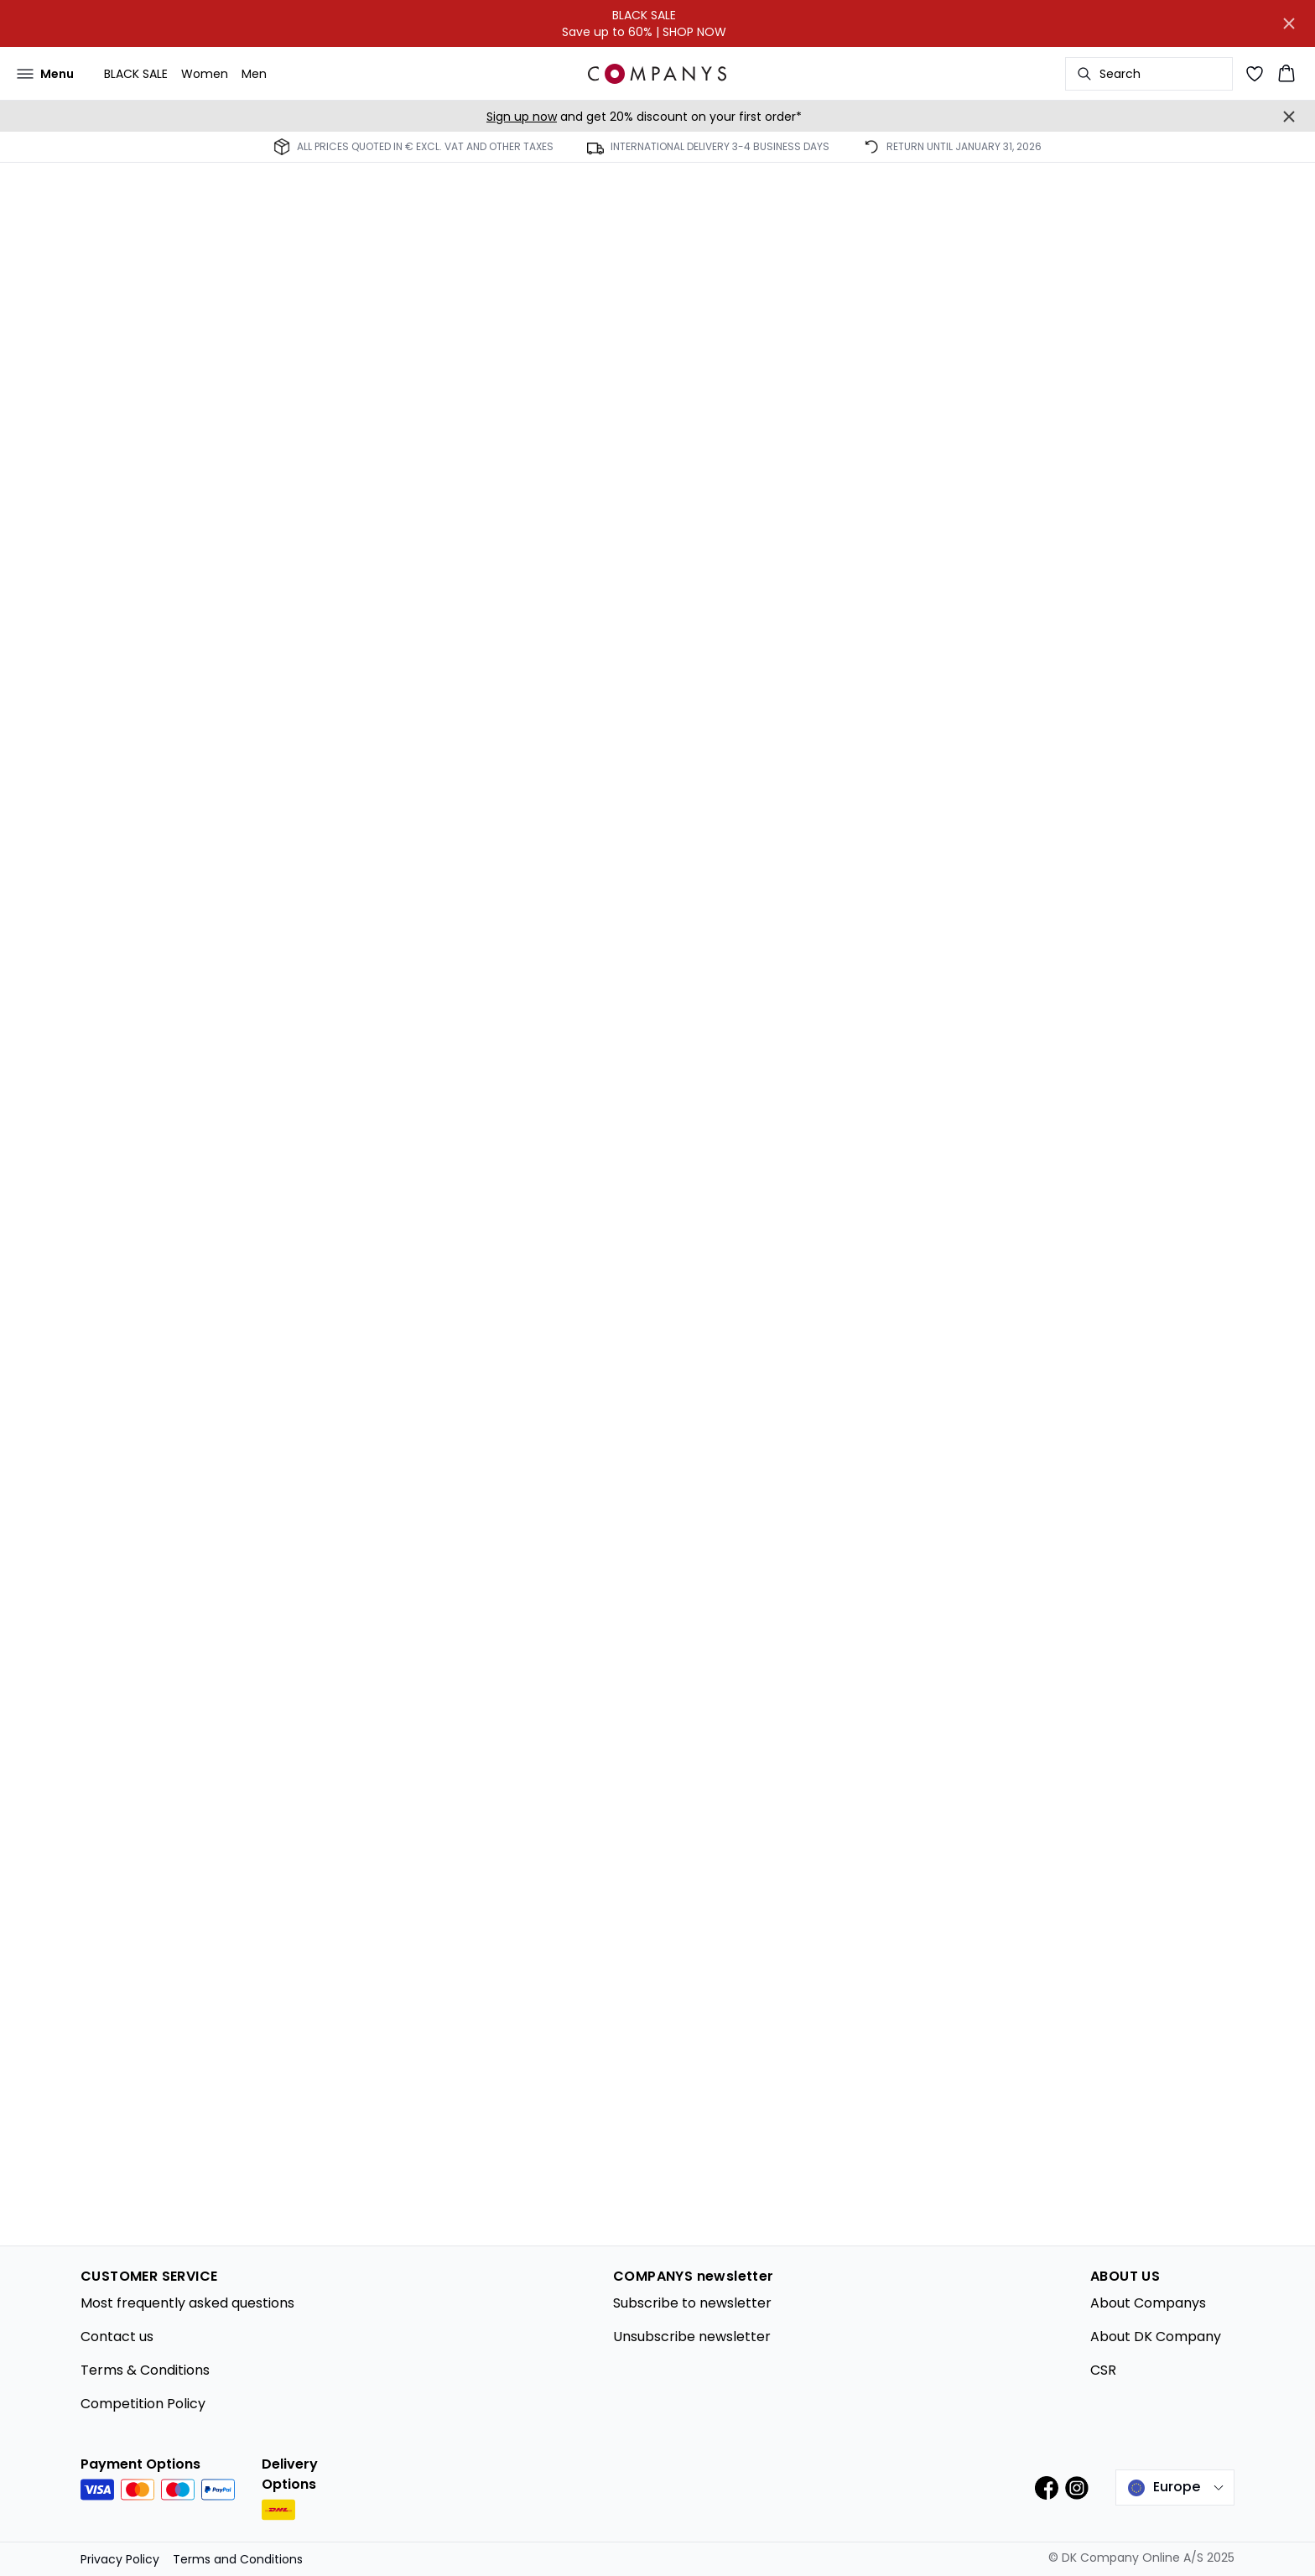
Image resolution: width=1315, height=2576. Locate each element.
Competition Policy (143, 2403)
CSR (1103, 2370)
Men (254, 73)
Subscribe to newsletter (692, 2303)
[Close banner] (1289, 23)
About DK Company (1155, 2336)
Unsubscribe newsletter (692, 2336)
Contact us (117, 2336)
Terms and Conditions (238, 2559)
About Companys (1148, 2303)
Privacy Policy (120, 2559)
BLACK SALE (136, 73)
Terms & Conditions (145, 2370)
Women (204, 73)
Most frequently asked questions (187, 2303)
